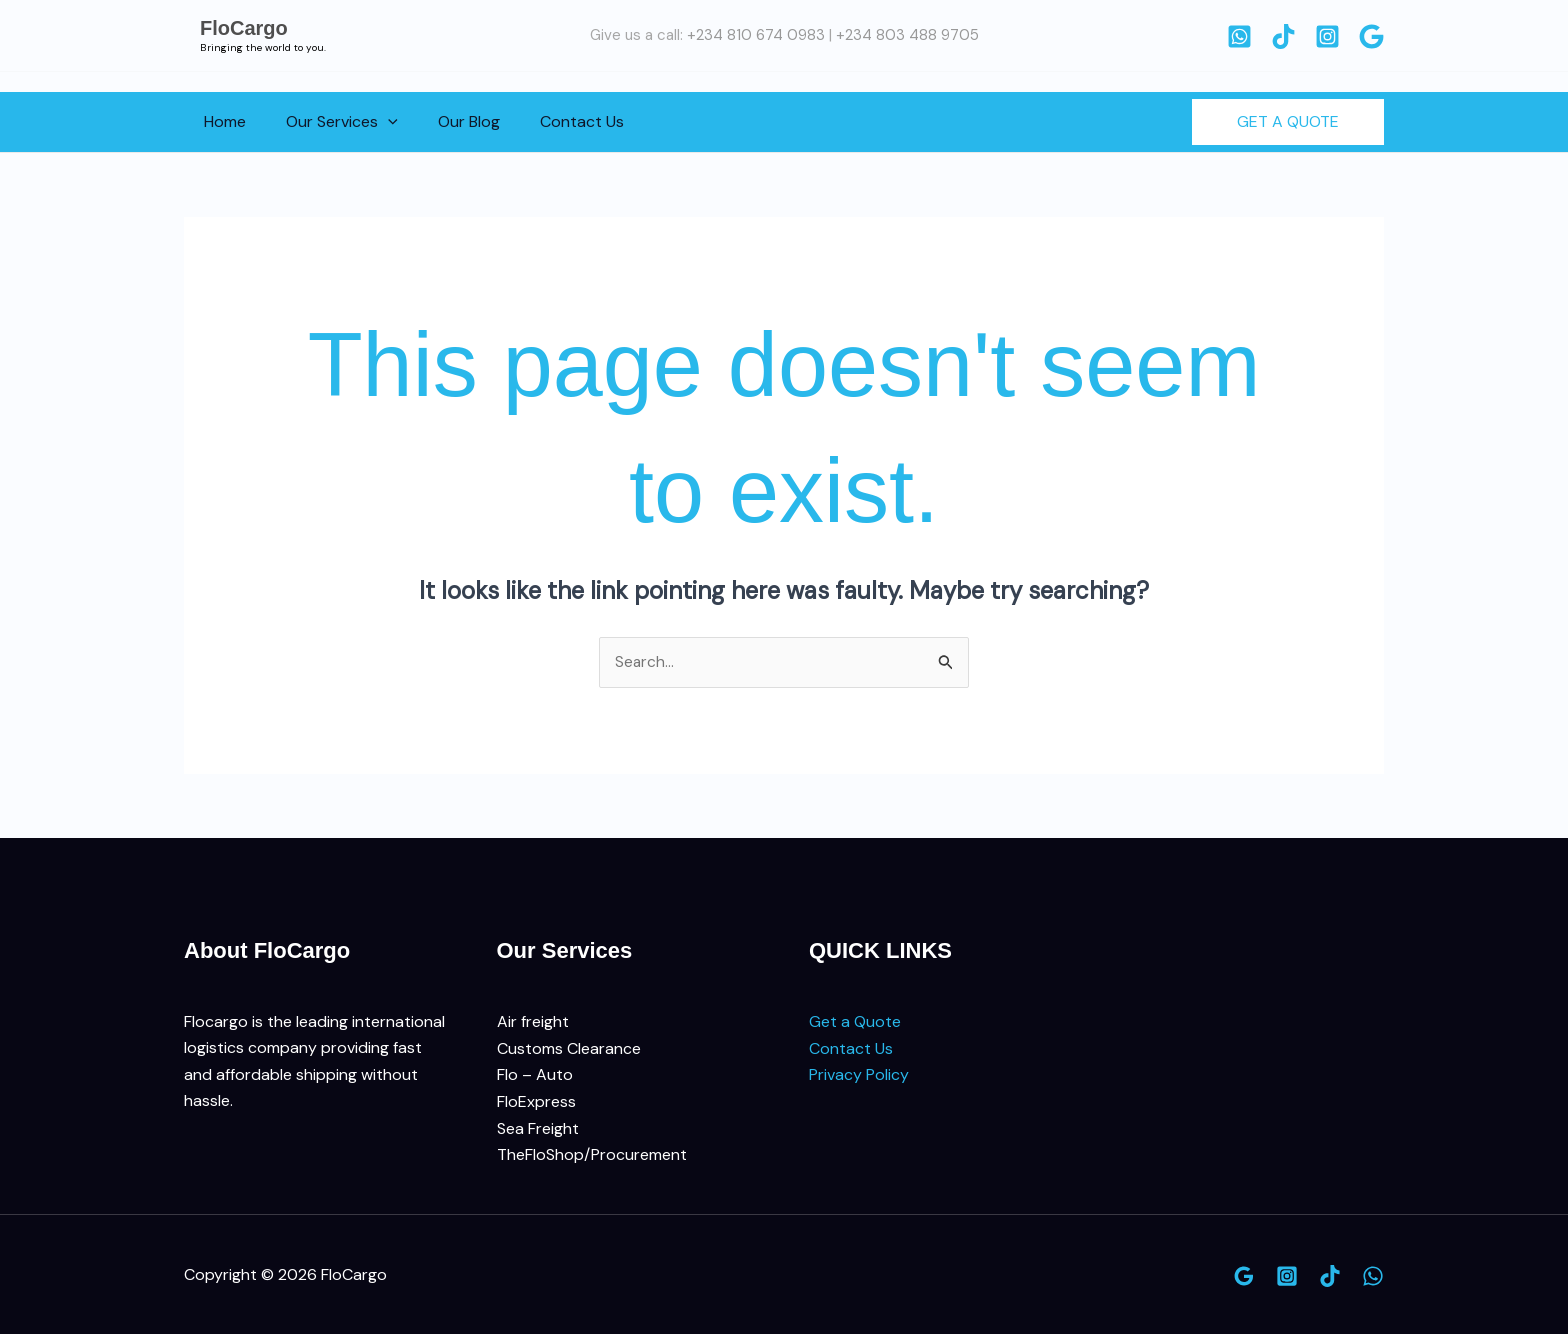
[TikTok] (1283, 36)
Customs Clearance (569, 1048)
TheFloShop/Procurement (592, 1154)
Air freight (533, 1022)
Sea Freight (538, 1127)
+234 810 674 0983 (756, 35)
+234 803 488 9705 (907, 35)
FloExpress (536, 1101)
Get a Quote (855, 1022)
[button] (376, 122)
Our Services (330, 122)
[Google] (1371, 36)
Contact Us (554, 121)
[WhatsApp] (1239, 36)
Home (221, 121)
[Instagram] (1327, 36)
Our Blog (449, 121)
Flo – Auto (535, 1075)
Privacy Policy (859, 1075)
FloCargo (244, 28)
